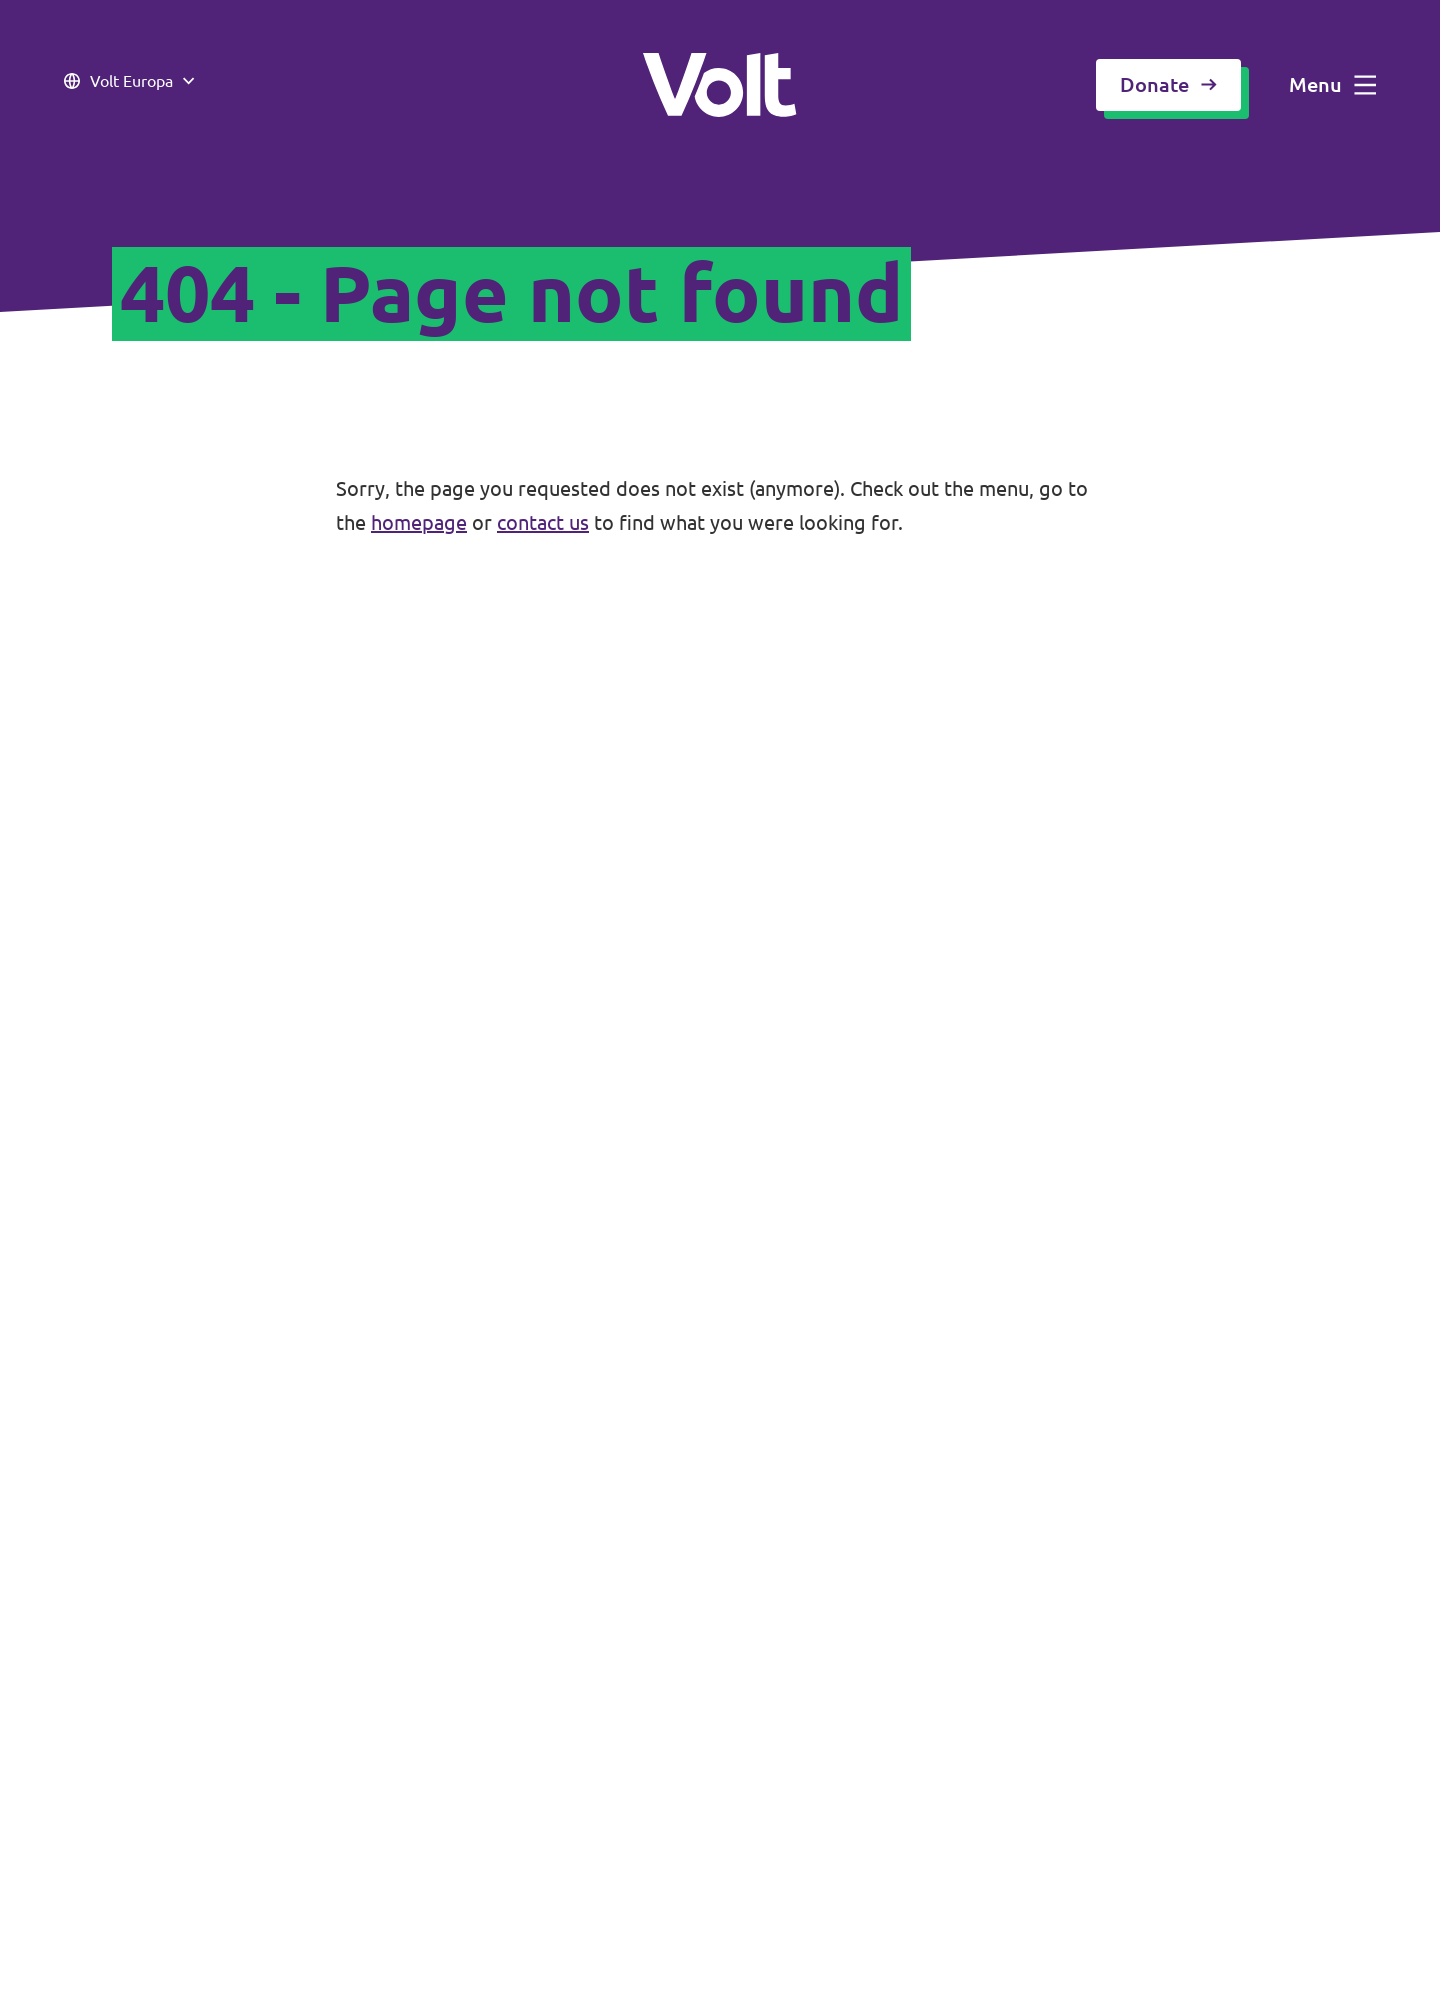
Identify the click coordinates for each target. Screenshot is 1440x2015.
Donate (1168, 84)
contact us (543, 522)
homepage (419, 522)
